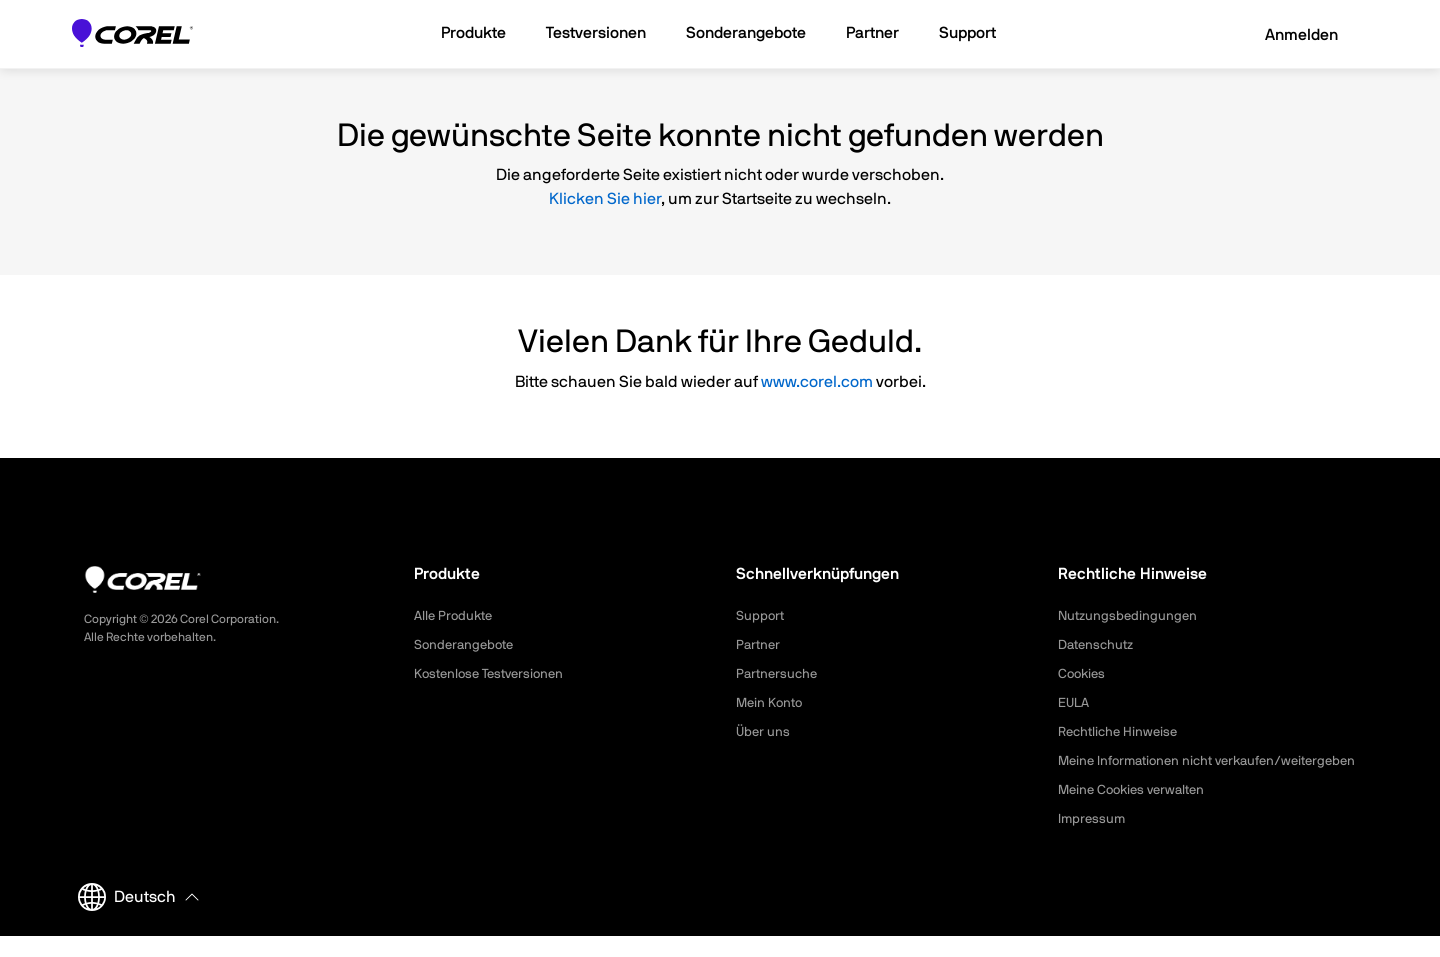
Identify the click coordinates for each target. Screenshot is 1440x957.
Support (761, 616)
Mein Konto (771, 703)
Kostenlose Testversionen (494, 674)
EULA (1075, 703)
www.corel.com (817, 382)
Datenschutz (1099, 645)
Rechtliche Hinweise (1121, 732)
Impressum (1093, 840)
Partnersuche (779, 674)
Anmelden (1287, 35)
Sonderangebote (467, 645)
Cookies (1083, 674)
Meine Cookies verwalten (1137, 811)
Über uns (764, 732)
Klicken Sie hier (605, 199)
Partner (759, 645)
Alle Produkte (456, 616)
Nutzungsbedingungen (1130, 616)
